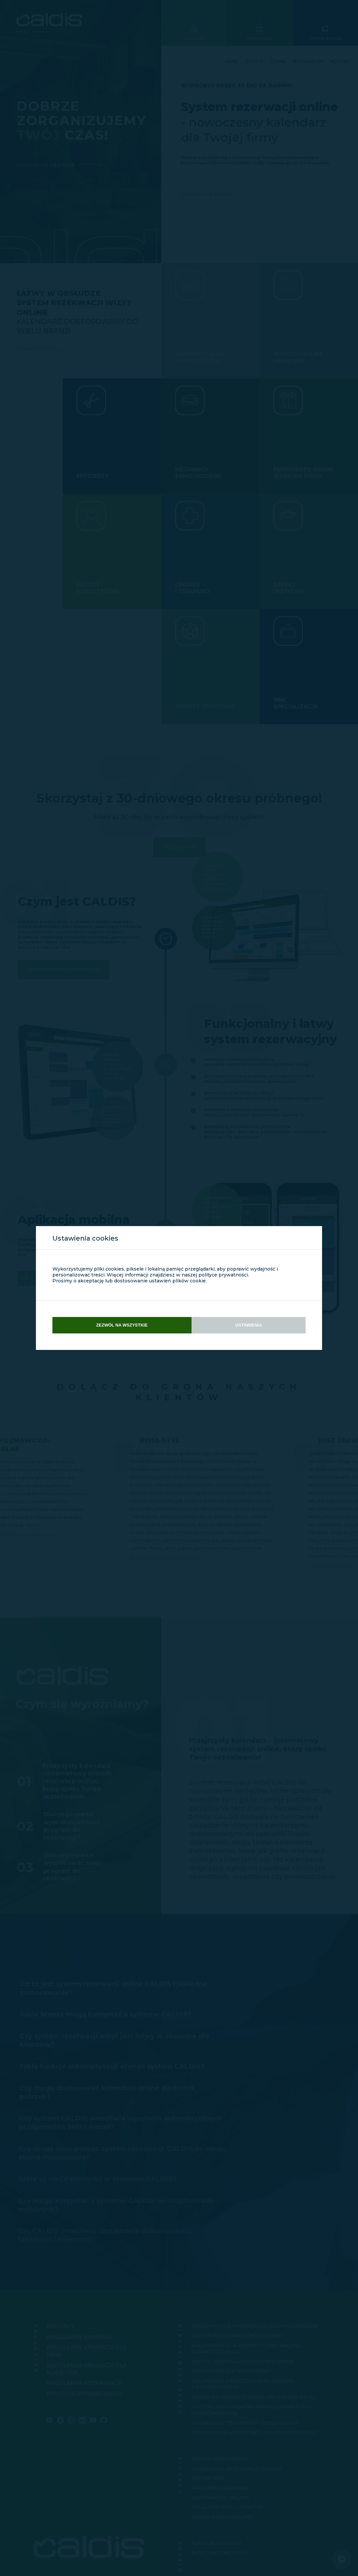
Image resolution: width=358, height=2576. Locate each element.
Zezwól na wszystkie (122, 1325)
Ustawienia (248, 1325)
